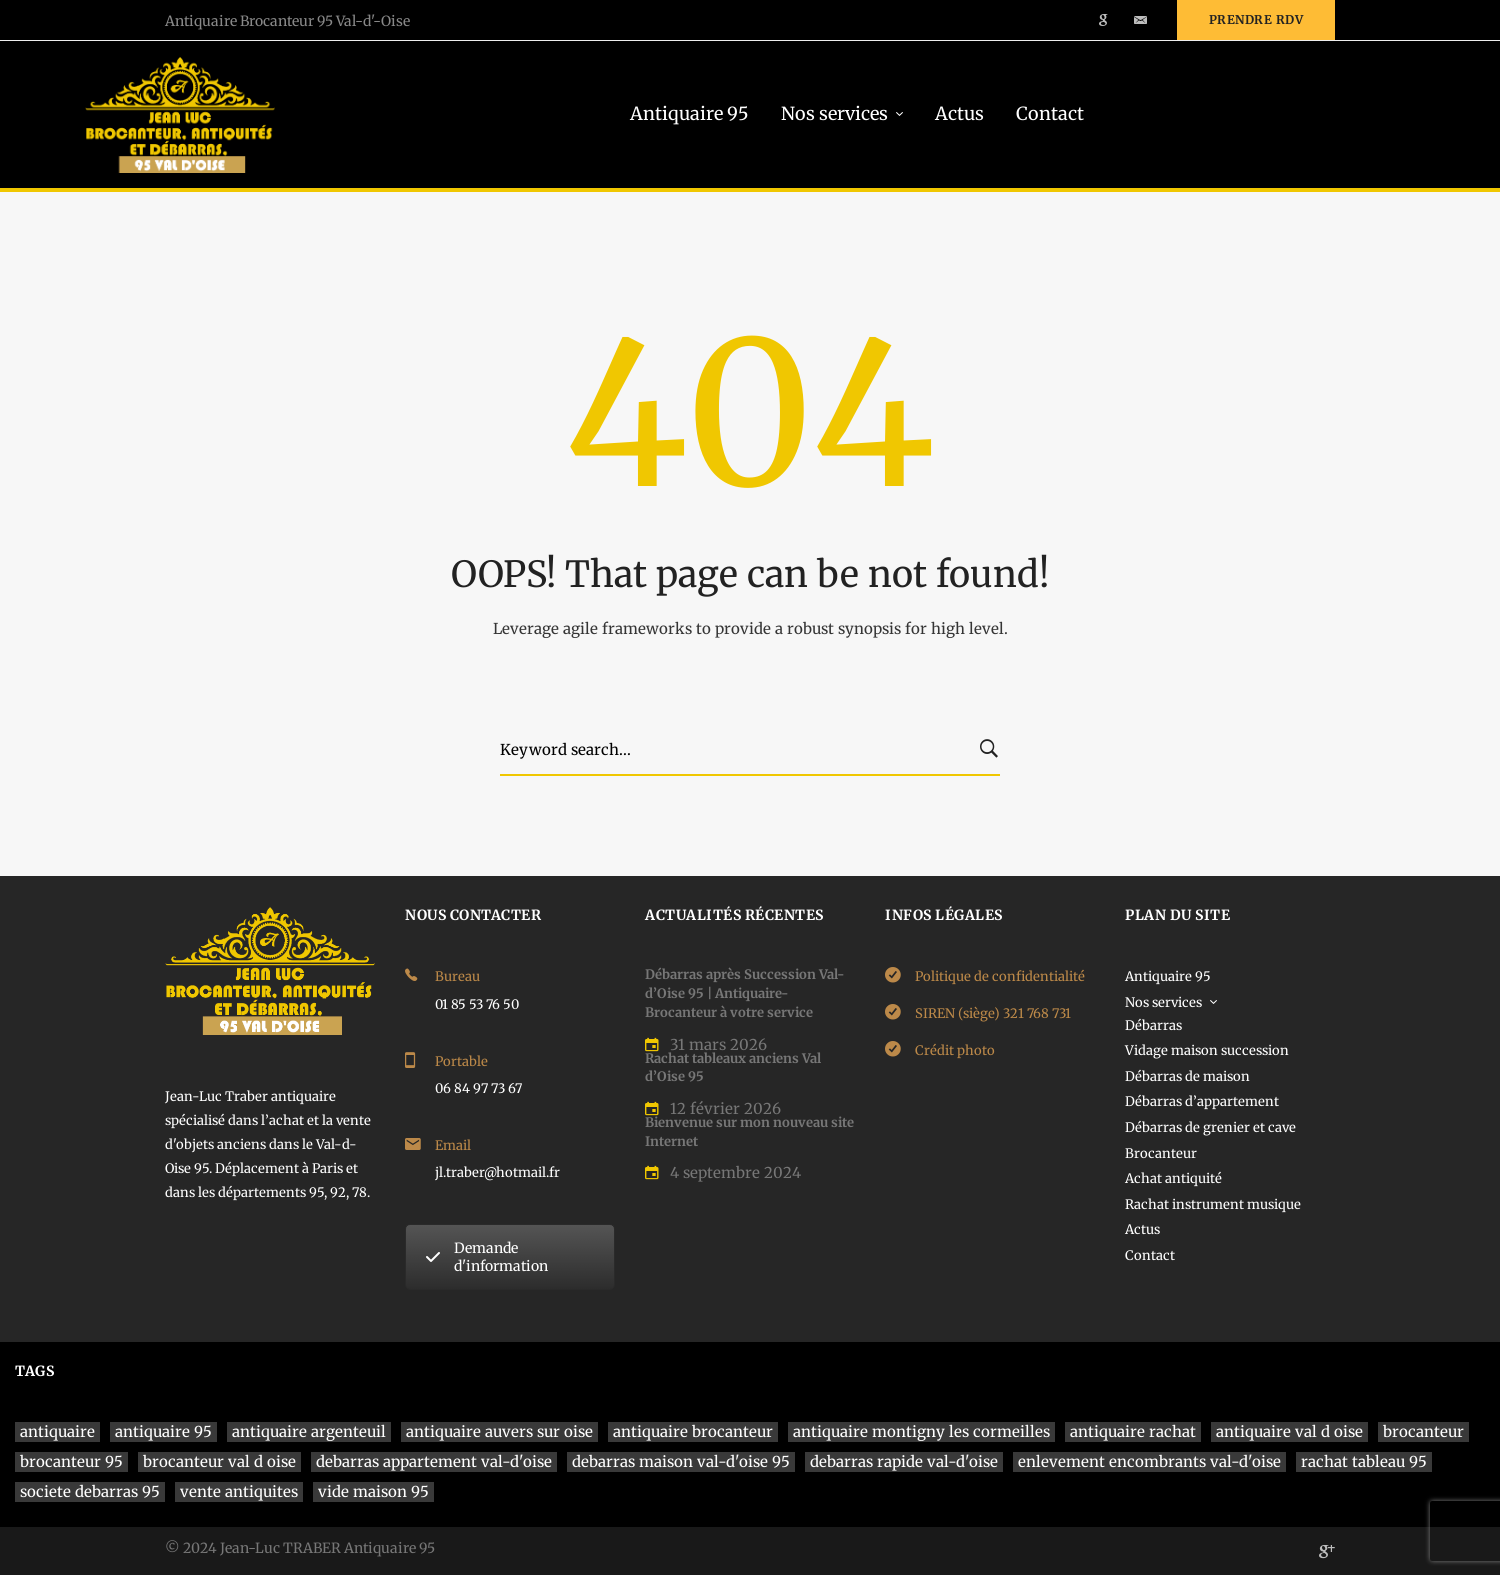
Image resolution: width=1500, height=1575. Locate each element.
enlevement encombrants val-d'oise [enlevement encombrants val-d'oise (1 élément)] (1149, 1461)
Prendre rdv (1256, 19)
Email (453, 1145)
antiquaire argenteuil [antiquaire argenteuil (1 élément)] (309, 1431)
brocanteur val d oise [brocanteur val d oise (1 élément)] (219, 1461)
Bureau (457, 976)
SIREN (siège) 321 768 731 (993, 1013)
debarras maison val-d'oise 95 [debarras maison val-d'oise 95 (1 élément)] (681, 1461)
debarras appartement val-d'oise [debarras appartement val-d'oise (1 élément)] (434, 1461)
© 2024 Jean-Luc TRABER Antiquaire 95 (300, 1548)
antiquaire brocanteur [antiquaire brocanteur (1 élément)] (693, 1431)
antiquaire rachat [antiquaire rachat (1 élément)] (1133, 1431)
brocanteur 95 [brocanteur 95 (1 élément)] (71, 1461)
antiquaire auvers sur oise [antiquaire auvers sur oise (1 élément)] (499, 1431)
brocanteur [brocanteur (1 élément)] (1423, 1431)
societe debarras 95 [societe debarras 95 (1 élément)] (90, 1491)
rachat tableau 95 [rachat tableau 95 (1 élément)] (1364, 1461)
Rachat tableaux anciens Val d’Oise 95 (733, 1068)
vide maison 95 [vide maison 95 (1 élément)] (373, 1491)
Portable (461, 1061)
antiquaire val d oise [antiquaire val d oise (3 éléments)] (1289, 1431)
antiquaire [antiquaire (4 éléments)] (57, 1431)
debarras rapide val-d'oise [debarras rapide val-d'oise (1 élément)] (904, 1461)
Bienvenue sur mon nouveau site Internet (749, 1132)
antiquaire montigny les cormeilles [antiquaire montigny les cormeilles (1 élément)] (921, 1431)
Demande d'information (487, 1257)
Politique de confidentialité (1000, 976)
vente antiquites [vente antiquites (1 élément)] (239, 1491)
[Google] (1327, 1551)
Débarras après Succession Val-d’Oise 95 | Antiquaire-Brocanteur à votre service (744, 993)
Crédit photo (955, 1050)
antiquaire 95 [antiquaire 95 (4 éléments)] (163, 1431)
